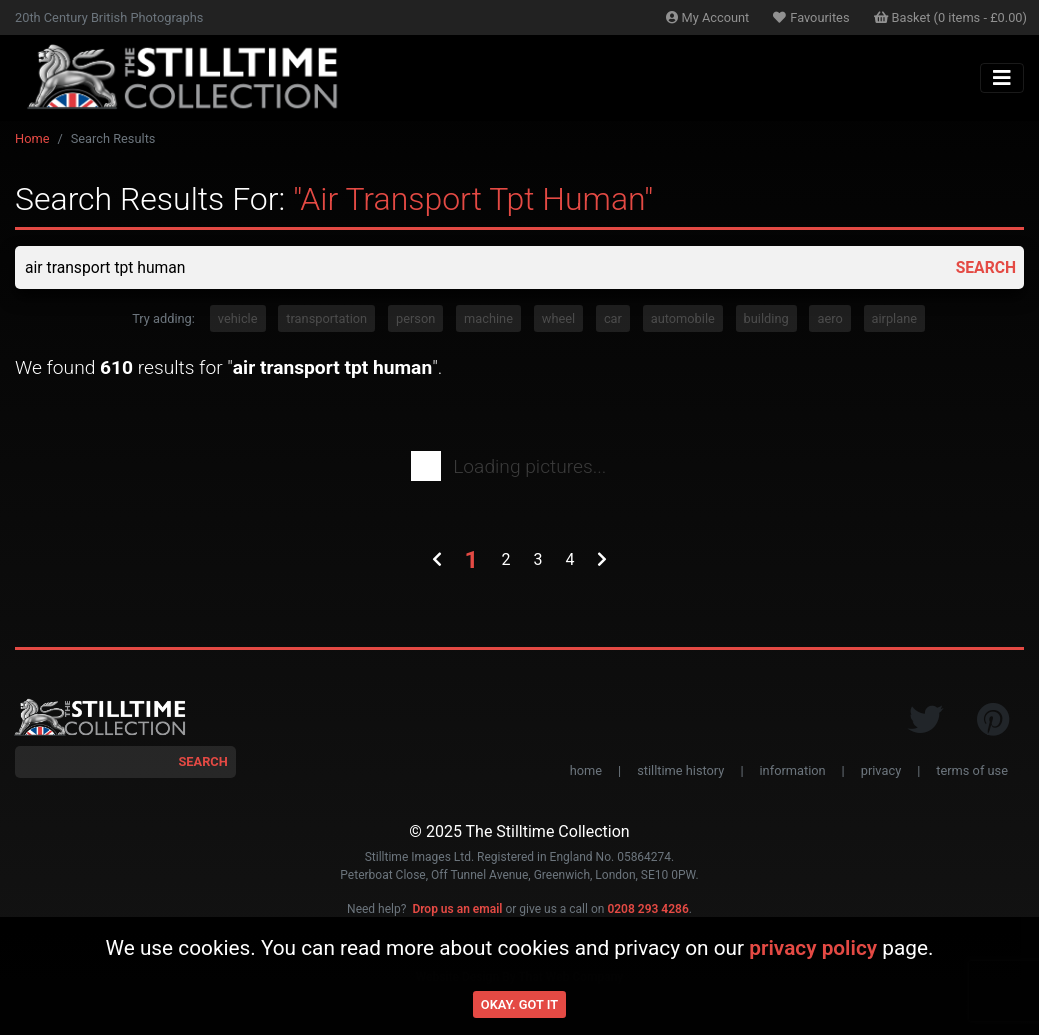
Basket (951, 17)
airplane (895, 319)
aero (829, 319)
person (415, 319)
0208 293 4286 (647, 910)
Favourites (811, 17)
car (613, 319)
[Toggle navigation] (1002, 78)
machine (488, 319)
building (766, 319)
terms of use (972, 771)
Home (32, 138)
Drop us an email (457, 910)
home (586, 771)
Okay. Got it (519, 1004)
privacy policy (813, 948)
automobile (683, 319)
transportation (326, 319)
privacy (881, 771)
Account (708, 17)
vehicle (238, 319)
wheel (558, 319)
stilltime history (680, 771)
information (793, 771)
